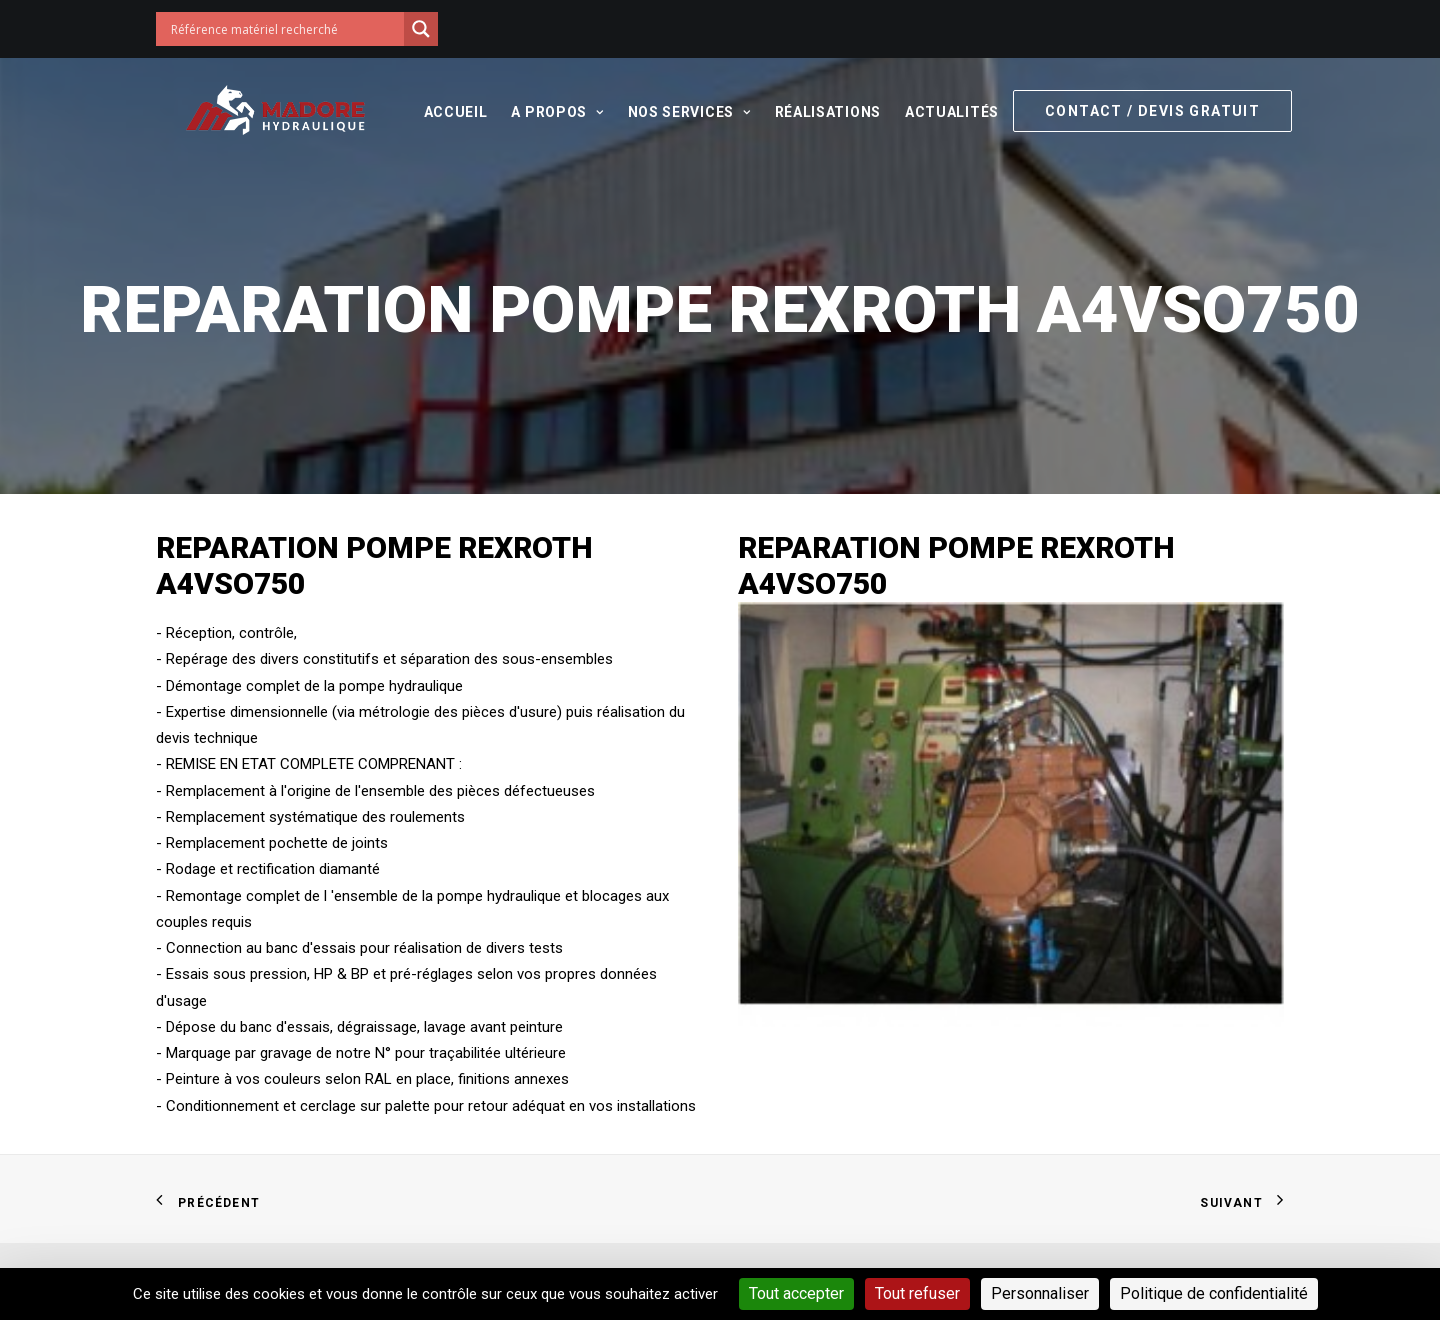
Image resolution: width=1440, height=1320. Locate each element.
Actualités (944, 112)
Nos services (680, 112)
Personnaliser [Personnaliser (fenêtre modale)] (1040, 1293)
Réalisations (819, 112)
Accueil (447, 112)
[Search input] (285, 29)
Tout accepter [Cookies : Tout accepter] (796, 1293)
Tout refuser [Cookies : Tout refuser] (917, 1293)
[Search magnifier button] (421, 29)
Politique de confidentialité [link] (1214, 1293)
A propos (549, 112)
